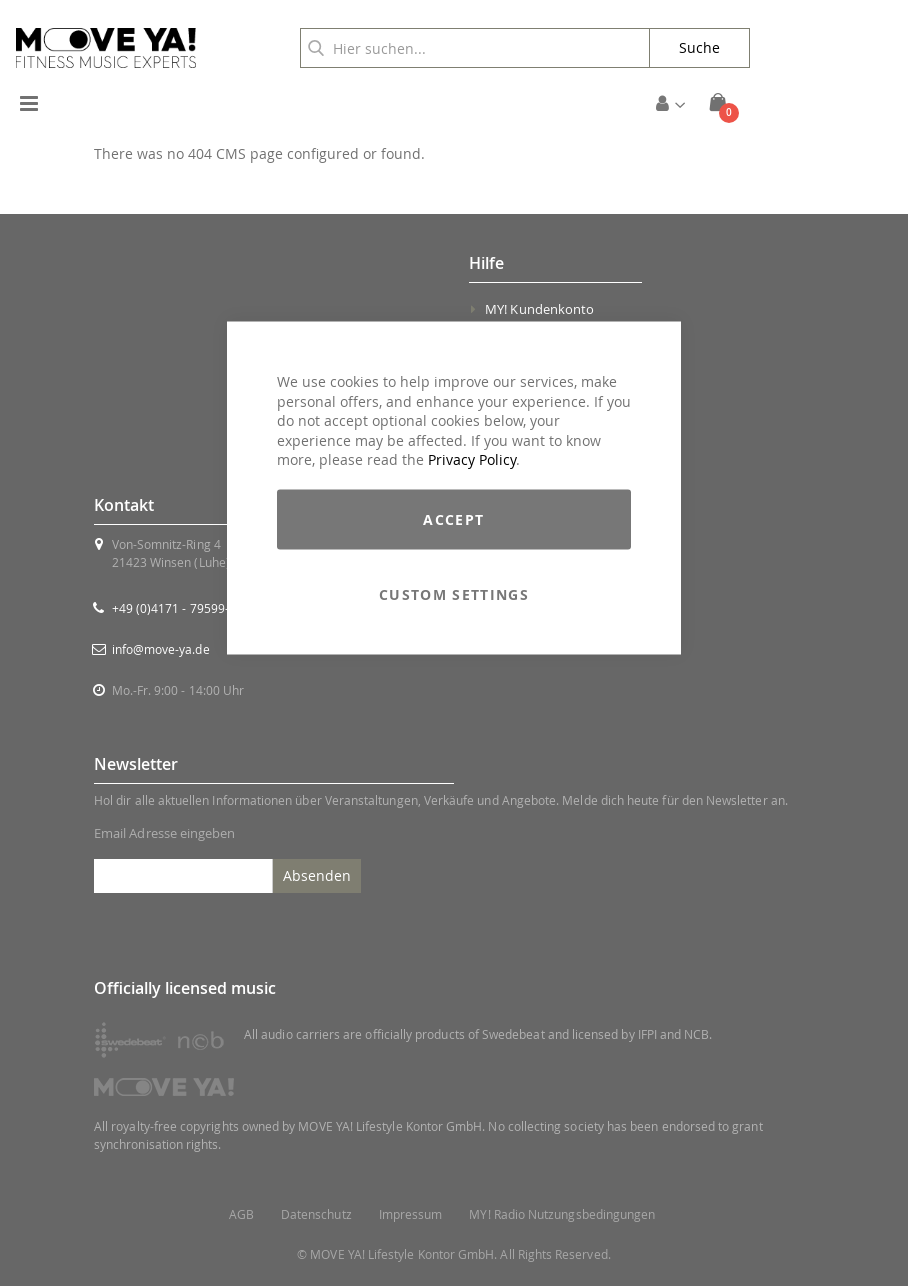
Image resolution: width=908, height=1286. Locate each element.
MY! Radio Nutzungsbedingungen (562, 1214)
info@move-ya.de (161, 649)
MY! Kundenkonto (539, 309)
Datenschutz (316, 1214)
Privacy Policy (472, 459)
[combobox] (475, 48)
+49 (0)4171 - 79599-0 (174, 608)
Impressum (411, 1214)
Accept (453, 518)
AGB (241, 1214)
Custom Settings (454, 593)
